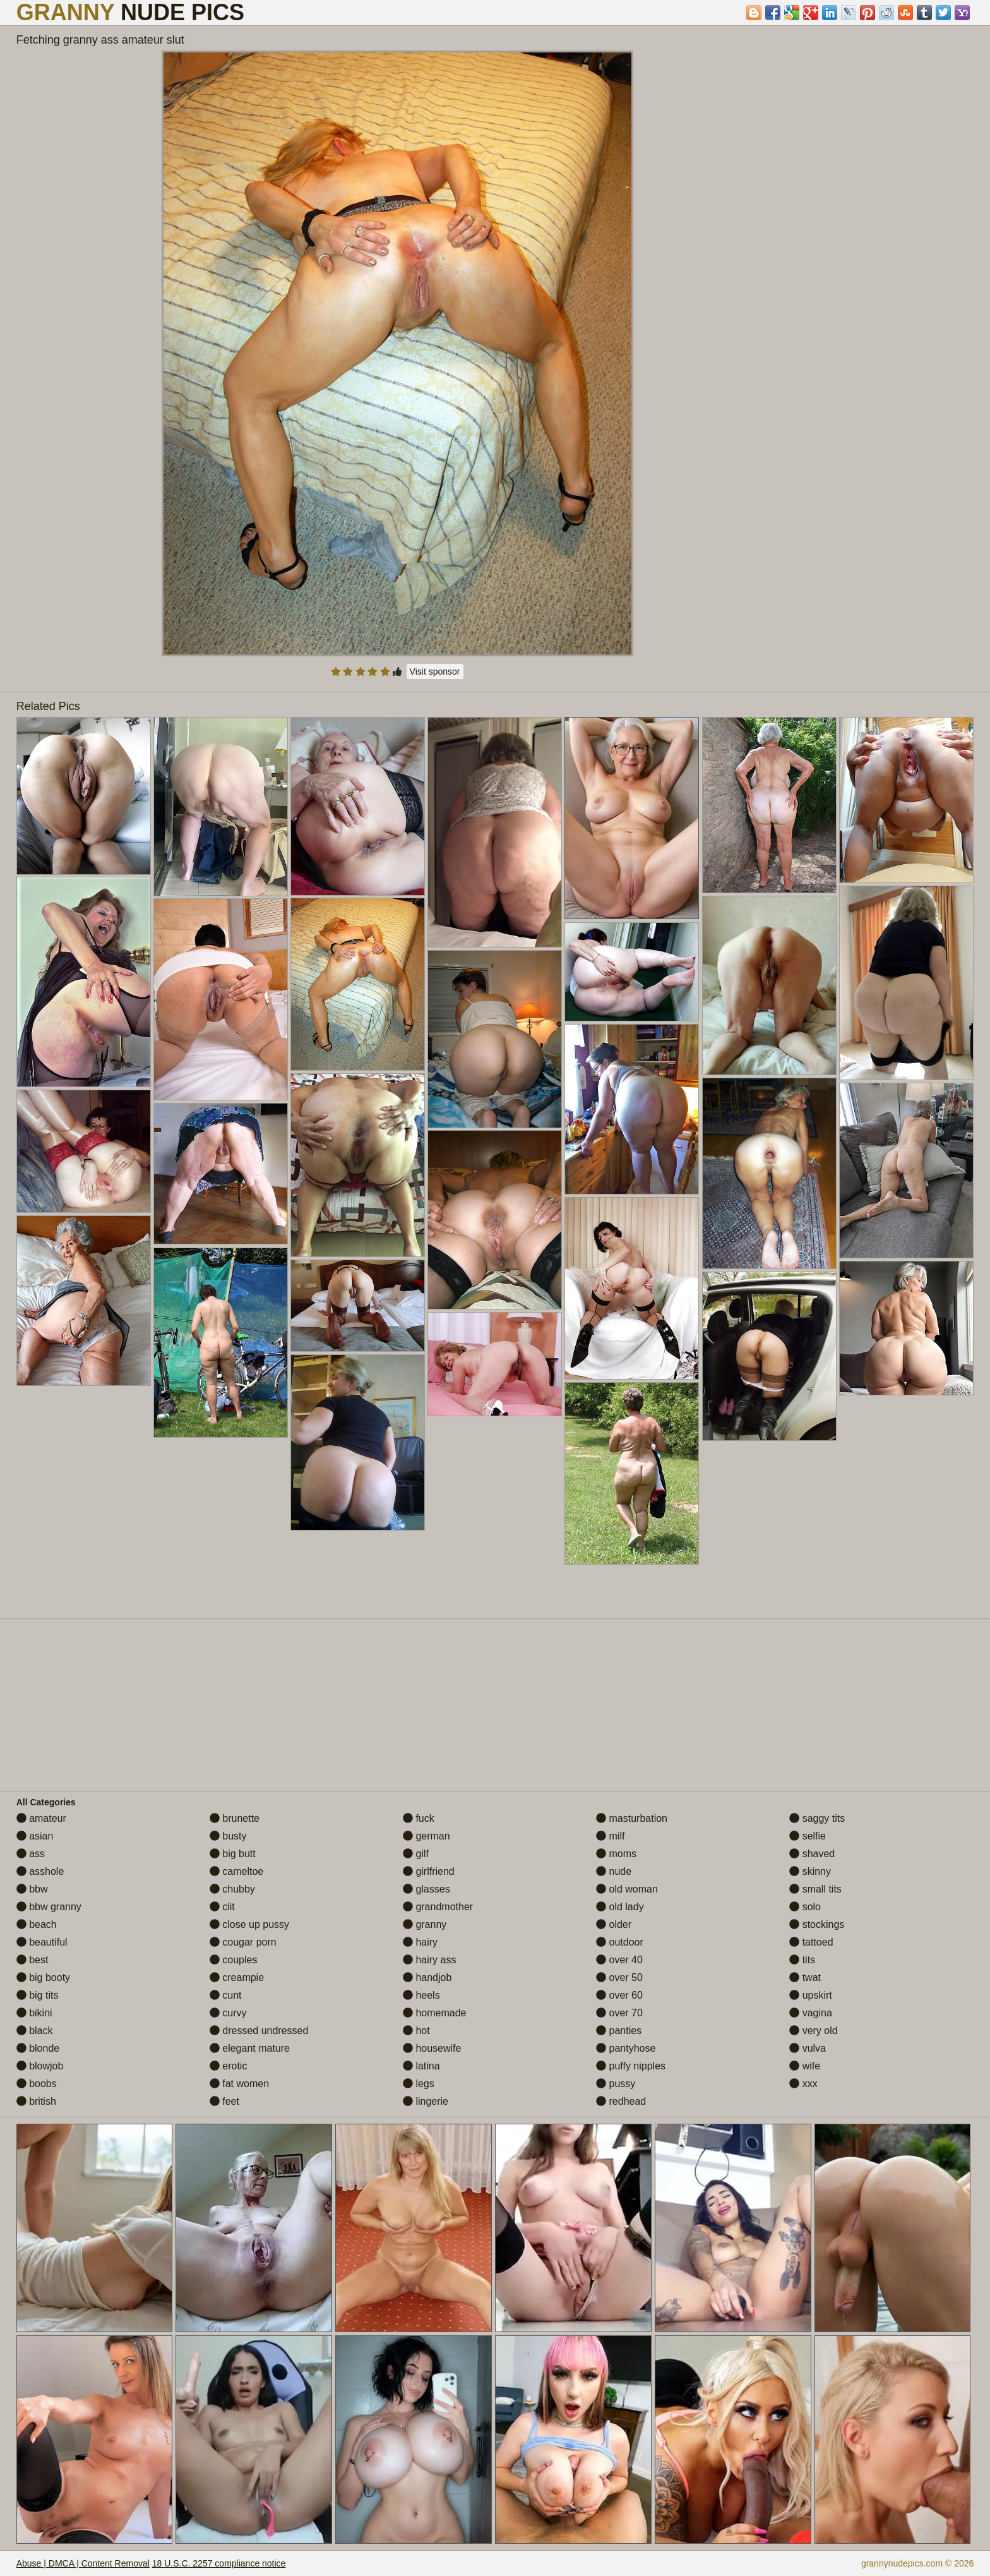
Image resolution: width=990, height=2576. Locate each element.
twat (805, 1977)
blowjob (40, 2066)
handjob (427, 1977)
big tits (37, 1995)
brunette (234, 1818)
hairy (420, 1942)
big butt (233, 1853)
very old (813, 2030)
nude (613, 1871)
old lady (620, 1906)
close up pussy (249, 1924)
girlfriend (429, 1871)
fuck (418, 1818)
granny (424, 1924)
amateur (41, 1818)
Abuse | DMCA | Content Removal (83, 2563)
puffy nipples (630, 2066)
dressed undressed (259, 2030)
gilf (416, 1853)
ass (30, 1853)
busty (228, 1836)
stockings (816, 1924)
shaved (812, 1853)
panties (618, 2030)
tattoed (811, 1942)
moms (616, 1853)
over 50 (619, 1977)
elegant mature (250, 2048)
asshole (40, 1871)
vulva (807, 2048)
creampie (237, 1977)
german (426, 1836)
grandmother (438, 1906)
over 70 (619, 2012)
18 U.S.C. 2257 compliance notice (219, 2563)
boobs (36, 2083)
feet (224, 2101)
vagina (810, 2012)
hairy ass (429, 1959)
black (34, 2030)
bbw (32, 1889)
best (32, 1959)
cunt (226, 1995)
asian (35, 1836)
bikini (34, 2012)
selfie (807, 1836)
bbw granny (48, 1906)
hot (416, 2030)
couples (234, 1959)
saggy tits (817, 1818)
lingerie (425, 2101)
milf (610, 1836)
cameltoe (236, 1871)
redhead (621, 2101)
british (36, 2101)
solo (805, 1906)
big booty (43, 1977)
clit (222, 1906)
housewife (432, 2048)
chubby (232, 1889)
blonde (38, 2048)
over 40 (619, 1959)
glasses (426, 1889)
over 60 (619, 1995)
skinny (810, 1871)
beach (36, 1924)
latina (421, 2066)
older (613, 1924)
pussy (615, 2083)
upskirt (810, 1995)
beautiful (42, 1942)
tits (802, 1959)
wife (804, 2066)
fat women (239, 2083)
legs (418, 2083)
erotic (229, 2066)
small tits (815, 1889)
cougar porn (243, 1942)
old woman (627, 1889)
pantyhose (625, 2048)
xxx (803, 2083)
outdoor (619, 1942)
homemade (435, 2012)
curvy (228, 2012)
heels (421, 1995)
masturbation (631, 1818)
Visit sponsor (435, 671)
